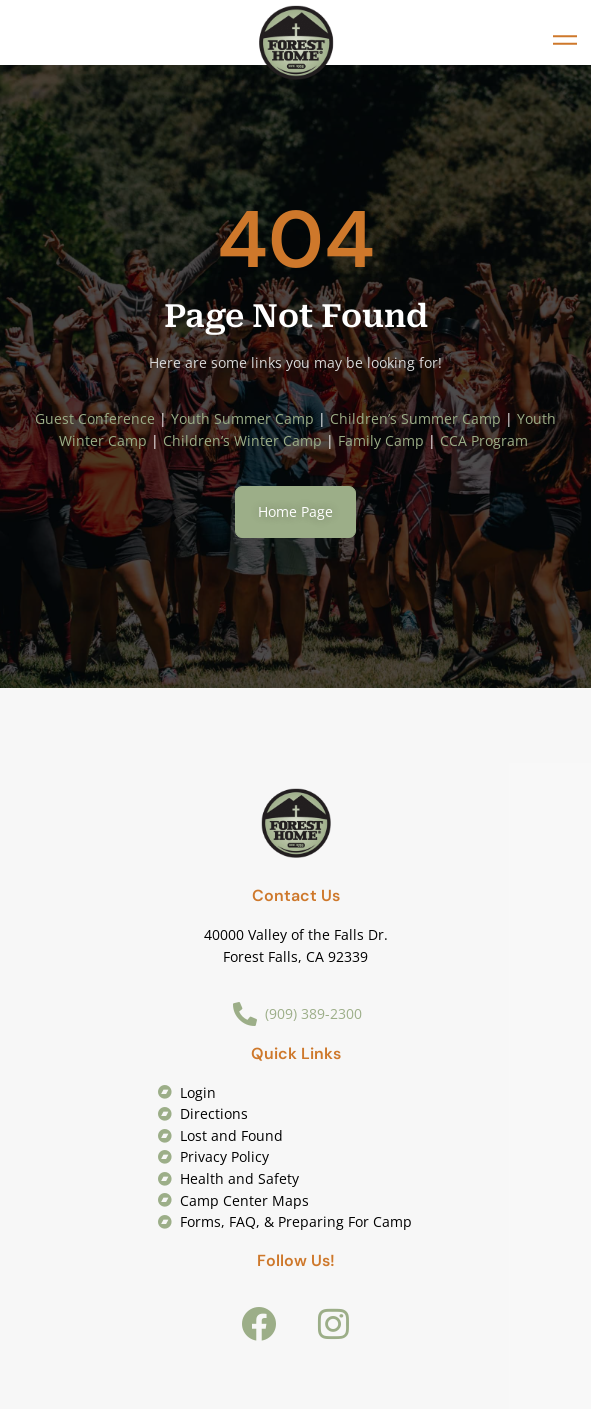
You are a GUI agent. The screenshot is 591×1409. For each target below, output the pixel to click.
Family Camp (381, 440)
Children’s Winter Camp (242, 440)
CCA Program (486, 440)
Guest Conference (95, 418)
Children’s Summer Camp (415, 418)
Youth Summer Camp (242, 418)
